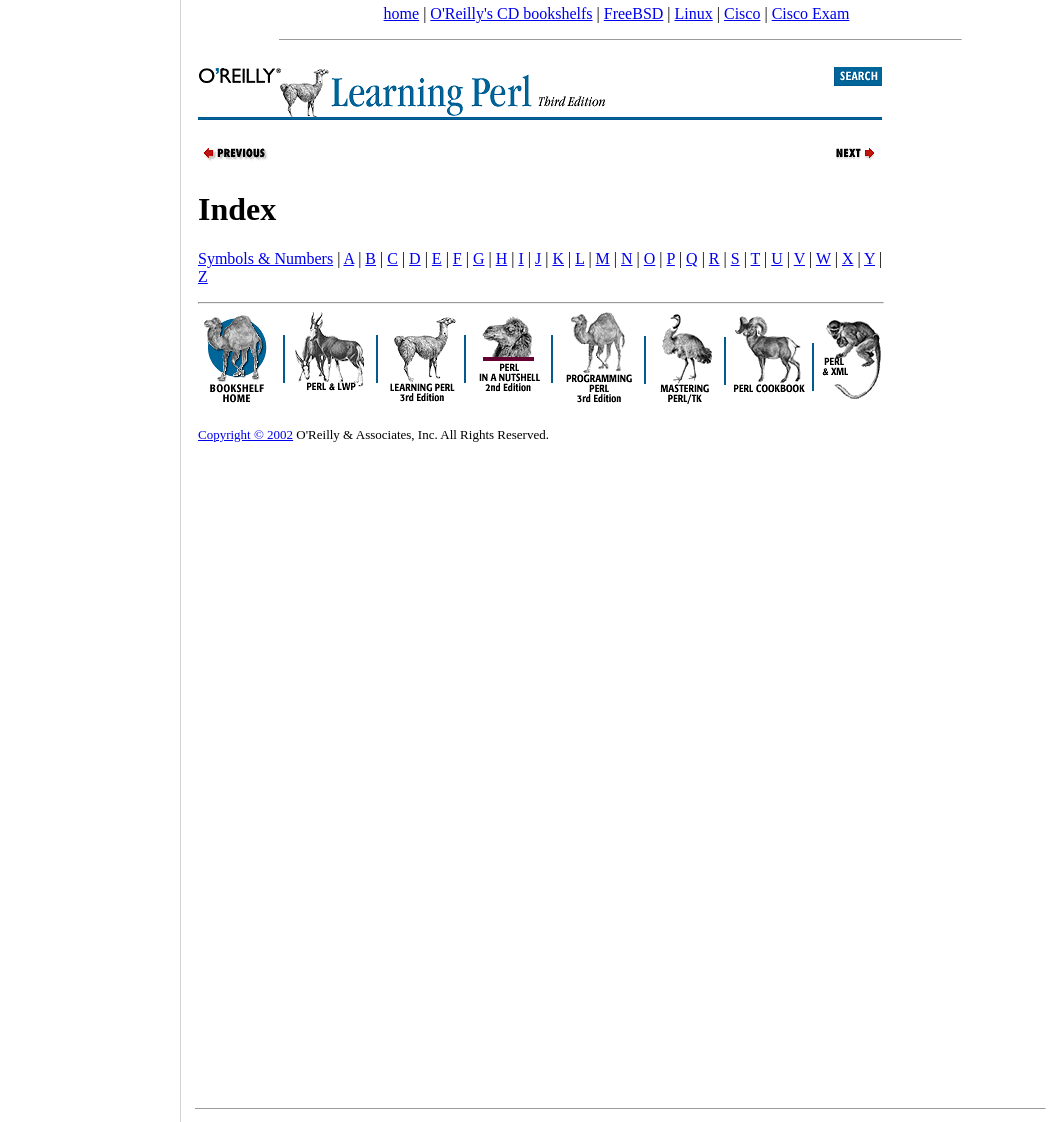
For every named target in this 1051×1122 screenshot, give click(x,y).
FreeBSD (634, 13)
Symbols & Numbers (265, 258)
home (402, 13)
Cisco (742, 13)
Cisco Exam (811, 13)
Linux (694, 13)
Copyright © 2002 (245, 434)
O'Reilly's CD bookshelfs (511, 13)
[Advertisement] (90, 554)
